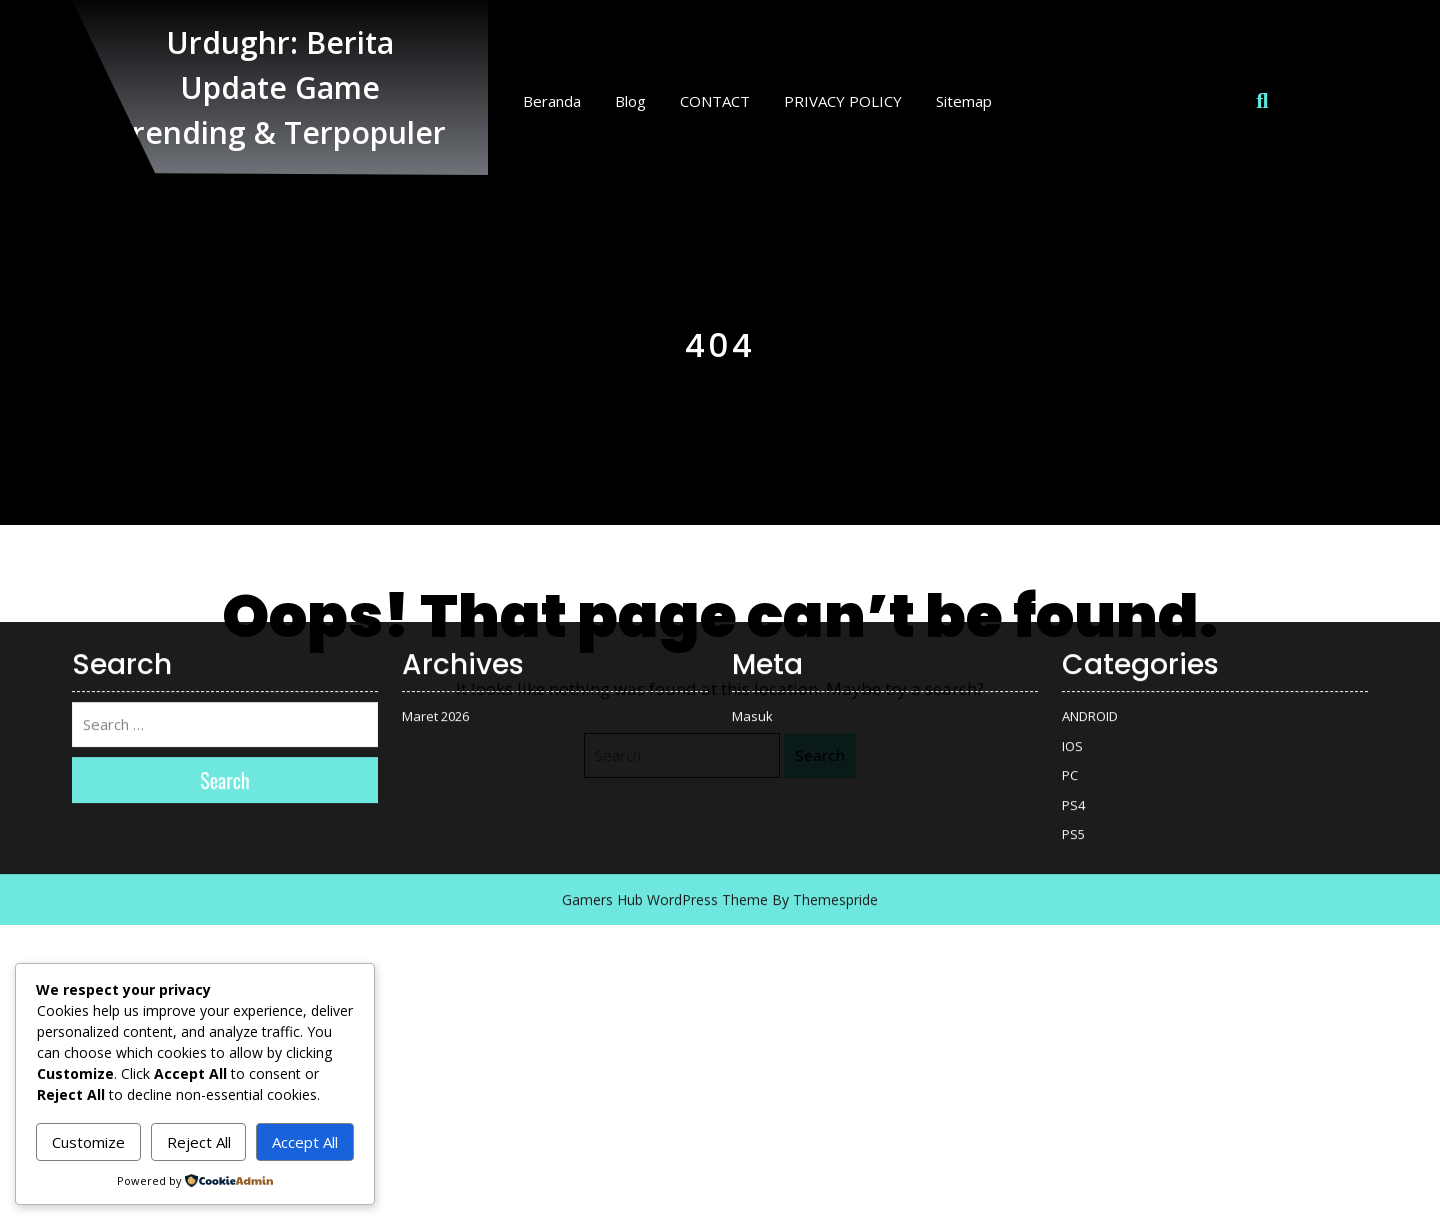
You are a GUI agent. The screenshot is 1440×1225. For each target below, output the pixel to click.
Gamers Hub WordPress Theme (665, 538)
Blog (630, 101)
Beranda (552, 101)
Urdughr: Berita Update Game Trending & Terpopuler (280, 87)
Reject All (199, 1142)
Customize (88, 1142)
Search (820, 755)
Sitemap (964, 101)
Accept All (305, 1142)
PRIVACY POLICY (843, 101)
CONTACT (715, 101)
